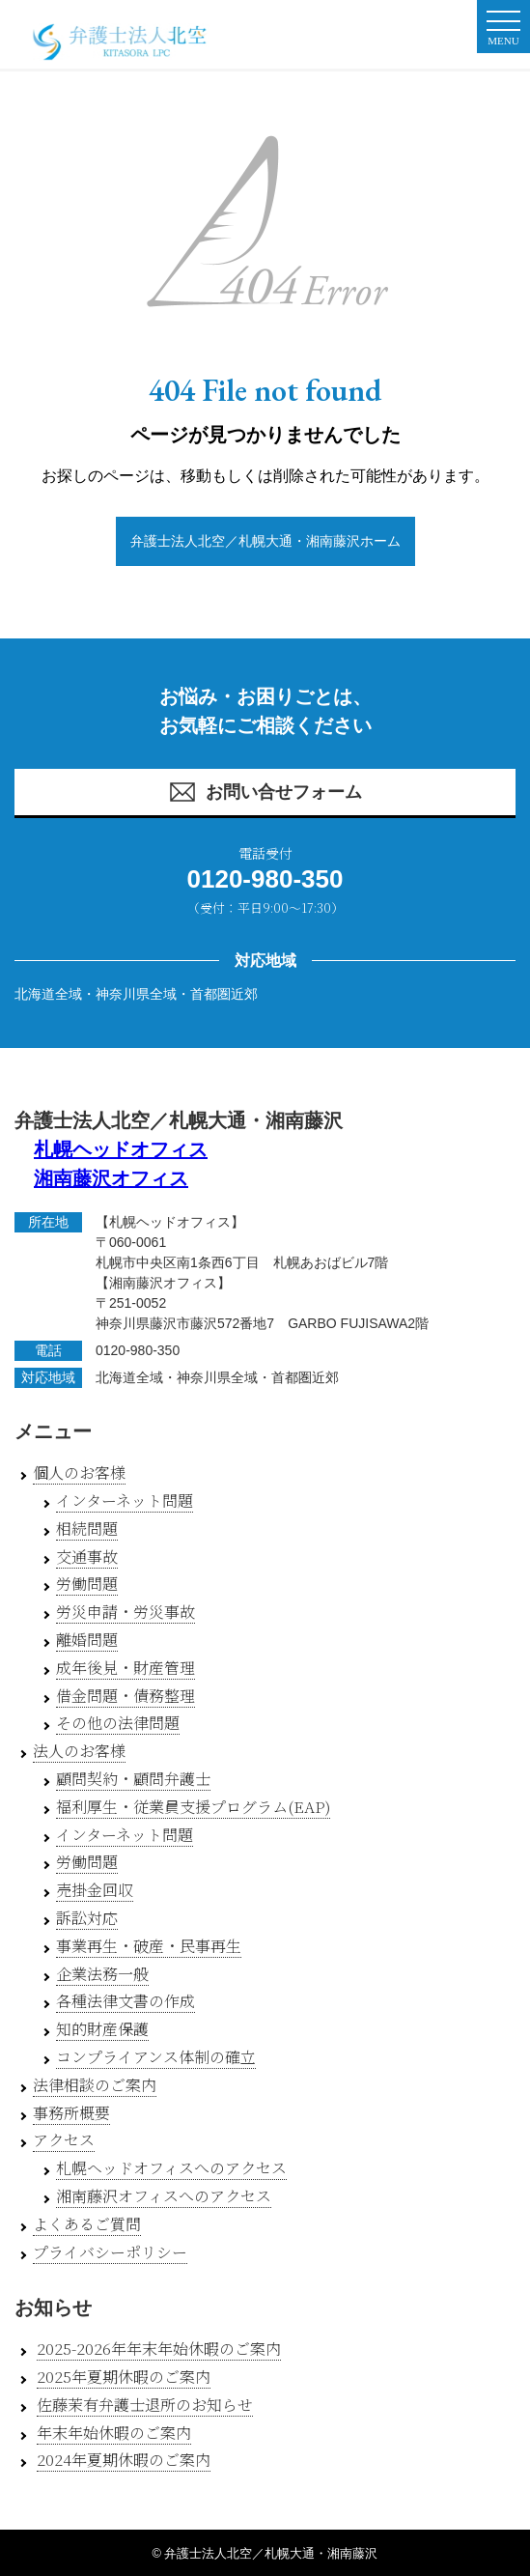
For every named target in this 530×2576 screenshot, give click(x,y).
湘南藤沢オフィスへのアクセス (163, 2196)
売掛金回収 (94, 1890)
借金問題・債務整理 (125, 1695)
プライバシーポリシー (110, 2252)
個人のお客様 (79, 1472)
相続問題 (87, 1528)
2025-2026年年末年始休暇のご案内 (159, 2348)
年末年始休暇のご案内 (114, 2432)
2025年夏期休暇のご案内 (123, 2376)
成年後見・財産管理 (125, 1667)
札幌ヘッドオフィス (121, 1149)
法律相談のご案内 (94, 2085)
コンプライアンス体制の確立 (156, 2057)
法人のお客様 (79, 1751)
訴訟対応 (87, 1918)
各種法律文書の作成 (125, 2001)
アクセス (64, 2140)
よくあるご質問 (87, 2224)
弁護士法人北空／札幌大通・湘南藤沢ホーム (265, 541)
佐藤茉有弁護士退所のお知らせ (145, 2404)
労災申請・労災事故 (125, 1611)
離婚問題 (87, 1639)
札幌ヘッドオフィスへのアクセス (171, 2168)
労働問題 (87, 1583)
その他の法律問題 (118, 1723)
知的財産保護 (102, 2029)
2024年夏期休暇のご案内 (123, 2460)
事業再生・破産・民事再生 (148, 1946)
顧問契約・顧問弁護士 (133, 1779)
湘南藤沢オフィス (111, 1178)
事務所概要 (71, 2113)
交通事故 (87, 1556)
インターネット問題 (124, 1500)
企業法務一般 (102, 1974)
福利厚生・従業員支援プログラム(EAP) (193, 1807)
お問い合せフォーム (265, 792)
